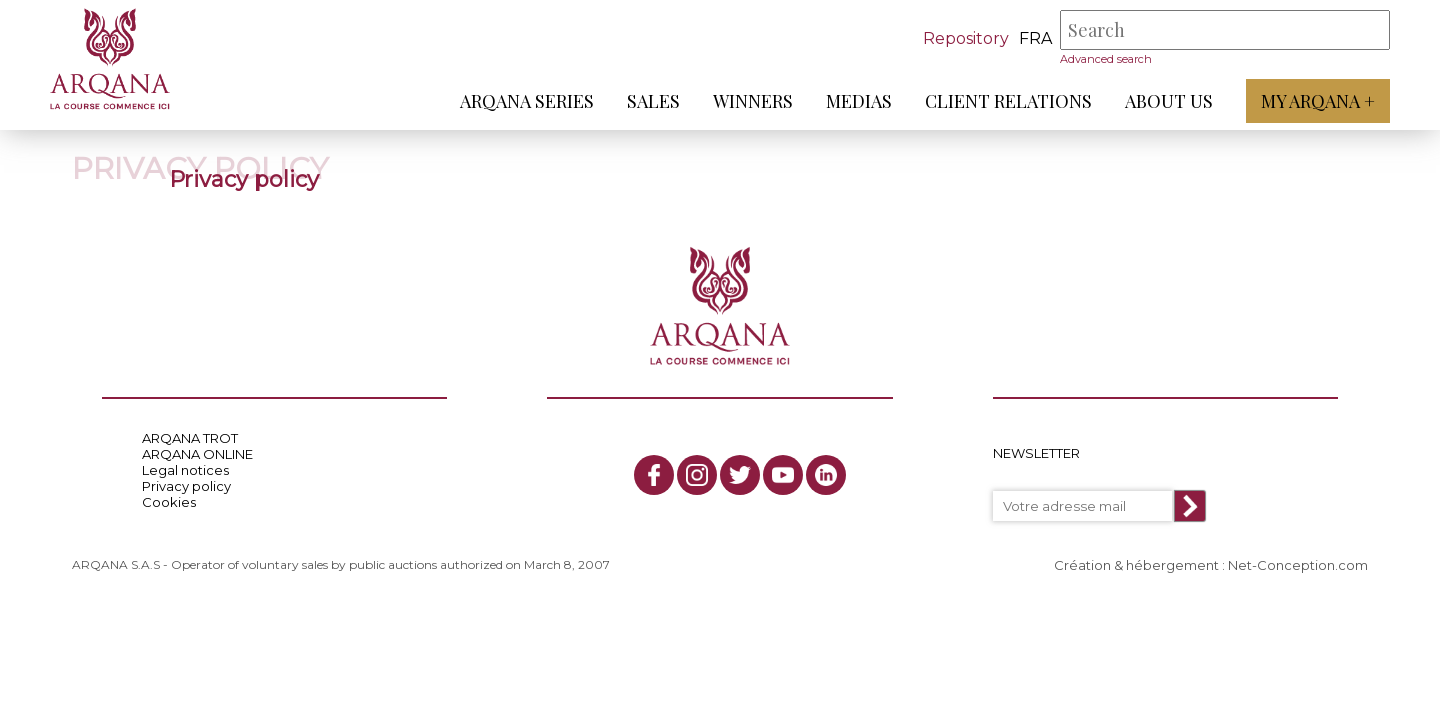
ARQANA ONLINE (197, 454)
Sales (653, 101)
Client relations (1008, 101)
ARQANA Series (527, 101)
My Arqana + (1318, 101)
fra (1035, 38)
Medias (859, 101)
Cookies (169, 502)
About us (1169, 101)
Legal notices (185, 470)
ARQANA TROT (190, 438)
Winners (753, 101)
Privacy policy (186, 486)
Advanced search (1106, 59)
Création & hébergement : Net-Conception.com (1211, 565)
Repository (966, 38)
